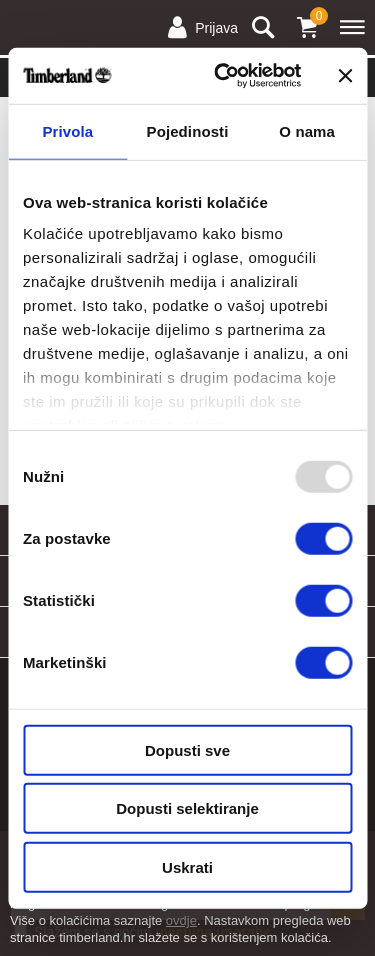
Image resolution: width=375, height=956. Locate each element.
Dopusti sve (187, 749)
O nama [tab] (307, 130)
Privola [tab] (67, 130)
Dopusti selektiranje (187, 808)
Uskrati (187, 866)
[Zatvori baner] (345, 76)
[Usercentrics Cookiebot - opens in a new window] (223, 76)
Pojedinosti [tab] (188, 130)
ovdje (181, 920)
